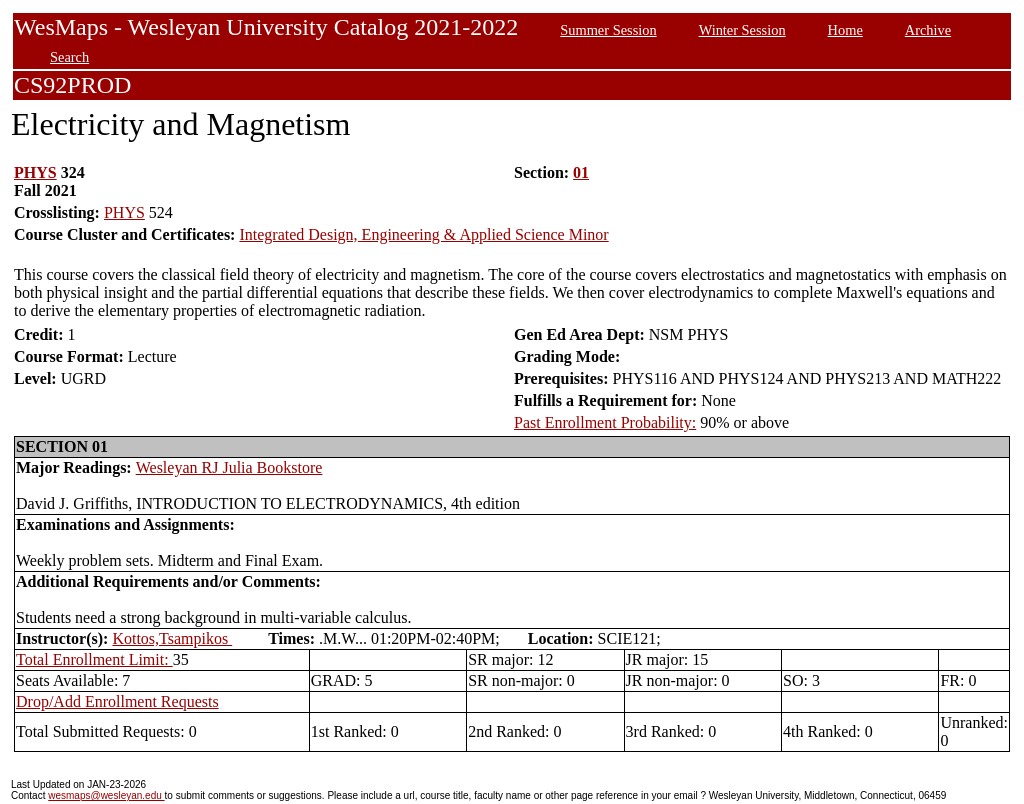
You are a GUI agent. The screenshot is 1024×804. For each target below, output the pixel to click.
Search (69, 57)
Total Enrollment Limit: (94, 659)
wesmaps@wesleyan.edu (106, 795)
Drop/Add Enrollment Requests (117, 701)
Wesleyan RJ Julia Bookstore (229, 467)
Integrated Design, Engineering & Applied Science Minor (423, 234)
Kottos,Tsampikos (172, 638)
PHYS (35, 172)
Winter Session (742, 30)
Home (845, 30)
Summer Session (608, 30)
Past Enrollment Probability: (605, 422)
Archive (928, 30)
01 (581, 172)
